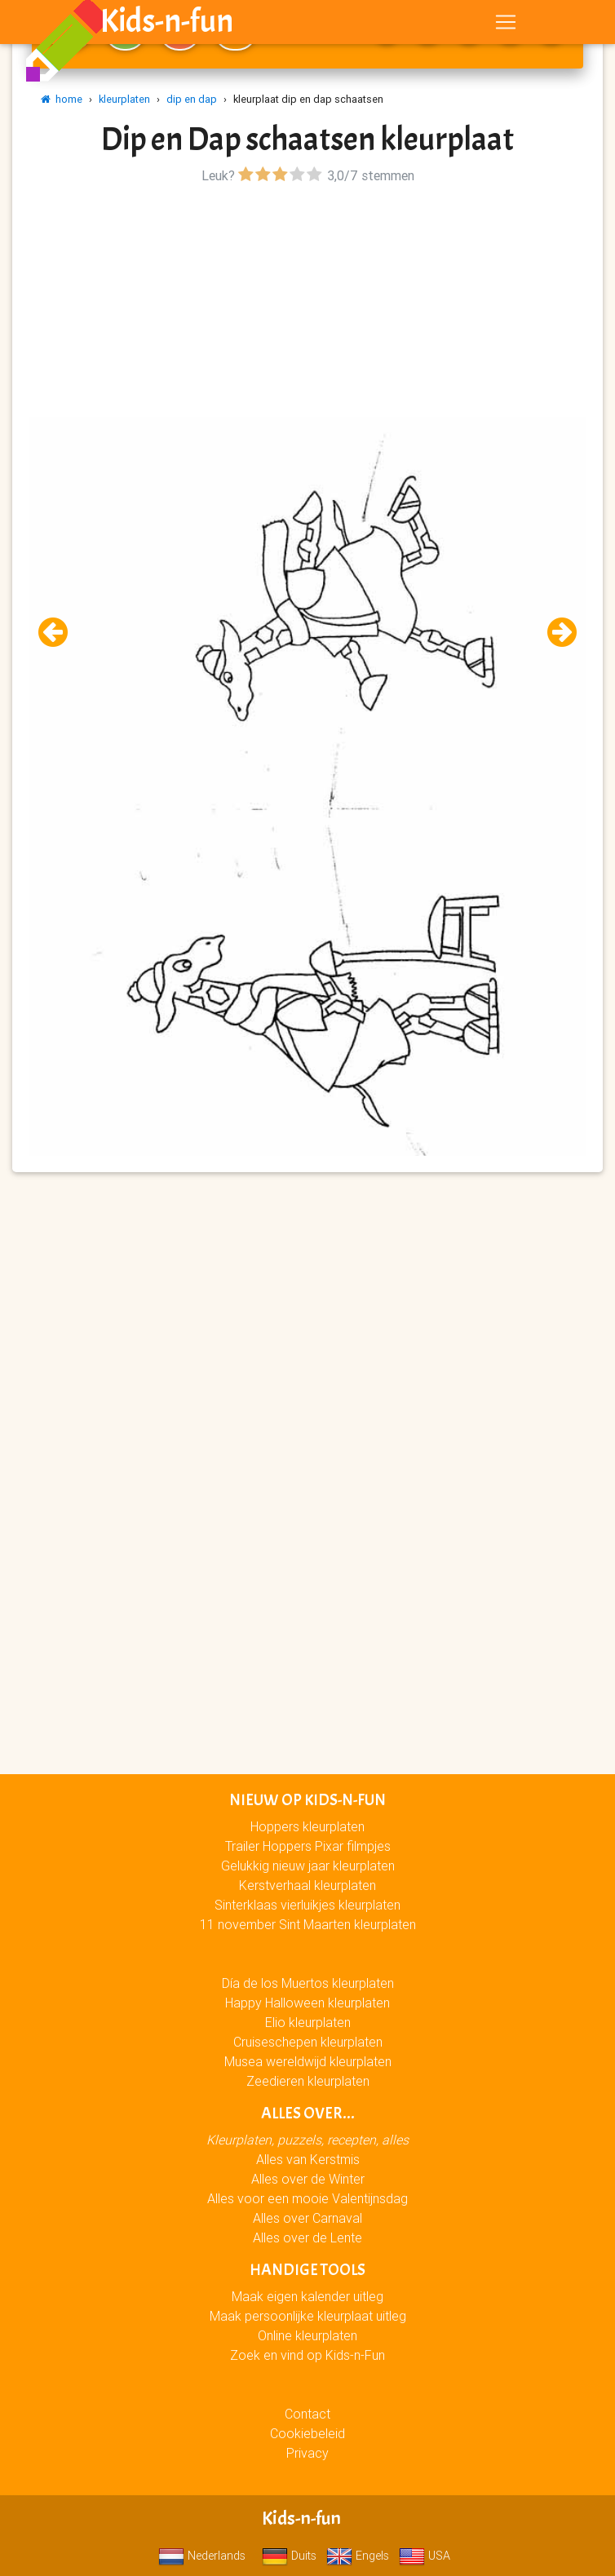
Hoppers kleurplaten (307, 1826)
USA (424, 2555)
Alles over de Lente (307, 2237)
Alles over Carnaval (307, 2218)
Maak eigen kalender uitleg (307, 2296)
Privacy (307, 2453)
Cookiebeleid (307, 2433)
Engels (357, 2555)
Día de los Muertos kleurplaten (308, 1983)
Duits (289, 2555)
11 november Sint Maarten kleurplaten (308, 1924)
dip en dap (191, 99)
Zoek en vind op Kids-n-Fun (307, 2355)
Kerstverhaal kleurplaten (307, 1885)
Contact (307, 2414)
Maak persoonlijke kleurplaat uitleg (308, 2316)
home (61, 99)
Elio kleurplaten (308, 2022)
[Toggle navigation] (506, 25)
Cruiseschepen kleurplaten (308, 2042)
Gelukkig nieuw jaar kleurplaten (308, 1865)
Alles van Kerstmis (308, 2159)
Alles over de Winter (308, 2179)
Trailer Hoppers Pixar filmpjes (308, 1846)
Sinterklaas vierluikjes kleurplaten (307, 1905)
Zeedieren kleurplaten (307, 2081)
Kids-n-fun (166, 24)
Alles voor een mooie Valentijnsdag (307, 2198)
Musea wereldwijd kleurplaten (308, 2061)
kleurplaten (124, 99)
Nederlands (202, 2555)
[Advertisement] (307, 302)
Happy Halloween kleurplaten (307, 2002)
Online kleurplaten (307, 2335)
